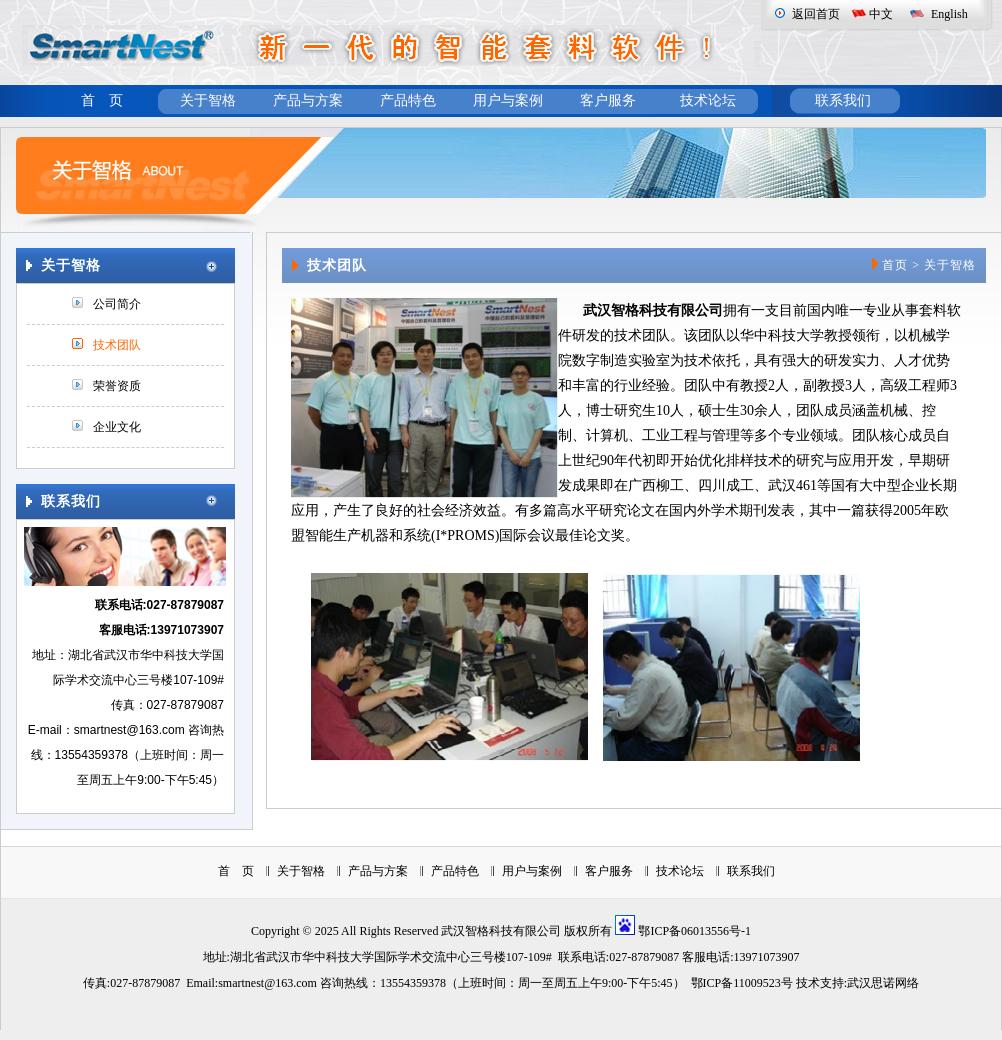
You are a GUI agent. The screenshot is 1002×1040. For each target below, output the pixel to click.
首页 (895, 265)
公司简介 (117, 304)
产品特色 (408, 100)
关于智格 (208, 100)
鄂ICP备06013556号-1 (694, 931)
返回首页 (816, 14)
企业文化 (117, 427)
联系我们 (843, 100)
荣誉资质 (117, 386)
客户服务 (608, 100)
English (949, 14)
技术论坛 (708, 100)
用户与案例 (508, 100)
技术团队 (117, 345)
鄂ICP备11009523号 (742, 983)
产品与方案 (308, 100)
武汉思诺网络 (883, 983)
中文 (881, 14)
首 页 (102, 100)
